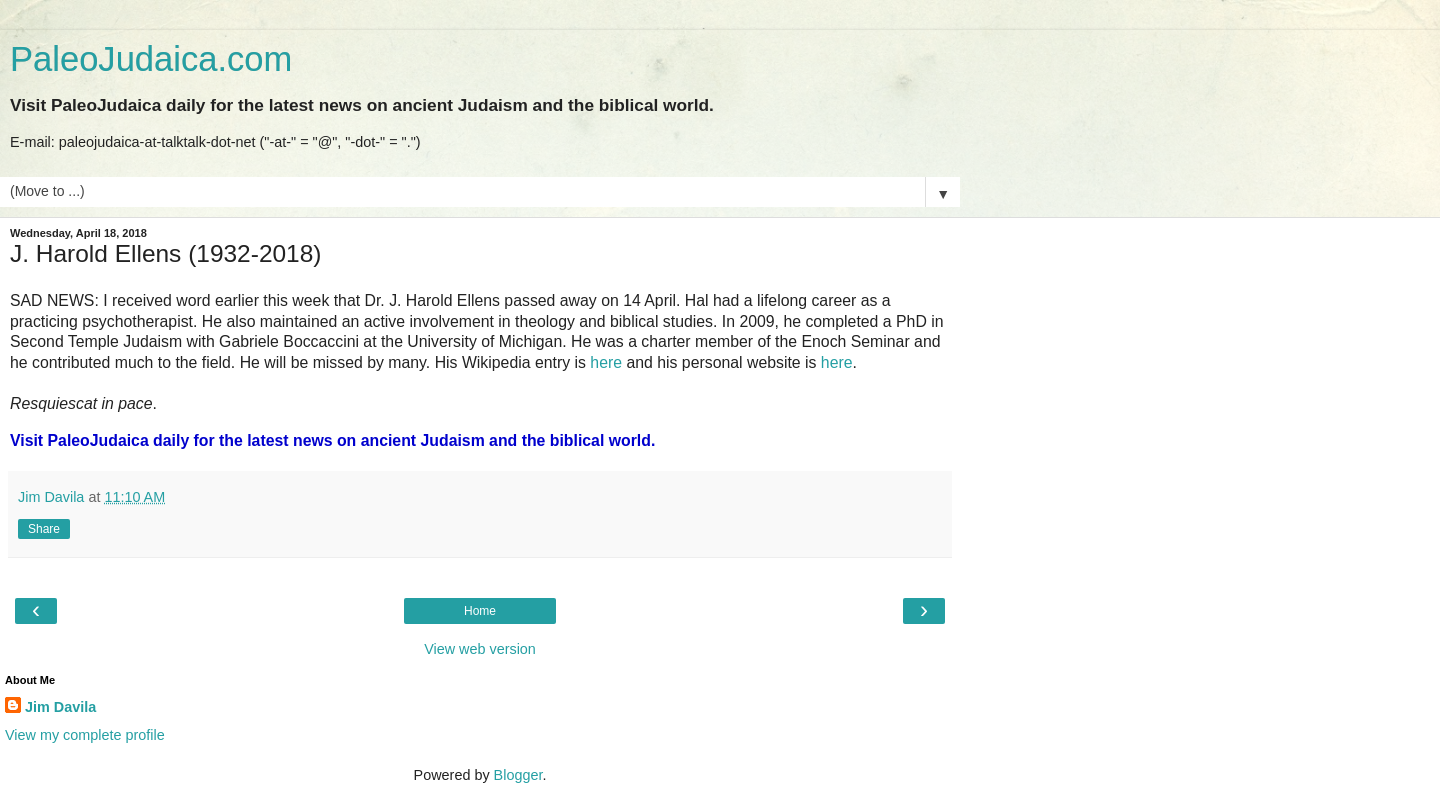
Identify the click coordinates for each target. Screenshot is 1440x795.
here (606, 362)
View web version (480, 649)
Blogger (518, 775)
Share (44, 529)
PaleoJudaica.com (151, 59)
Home (480, 611)
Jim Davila (60, 707)
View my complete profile (85, 735)
